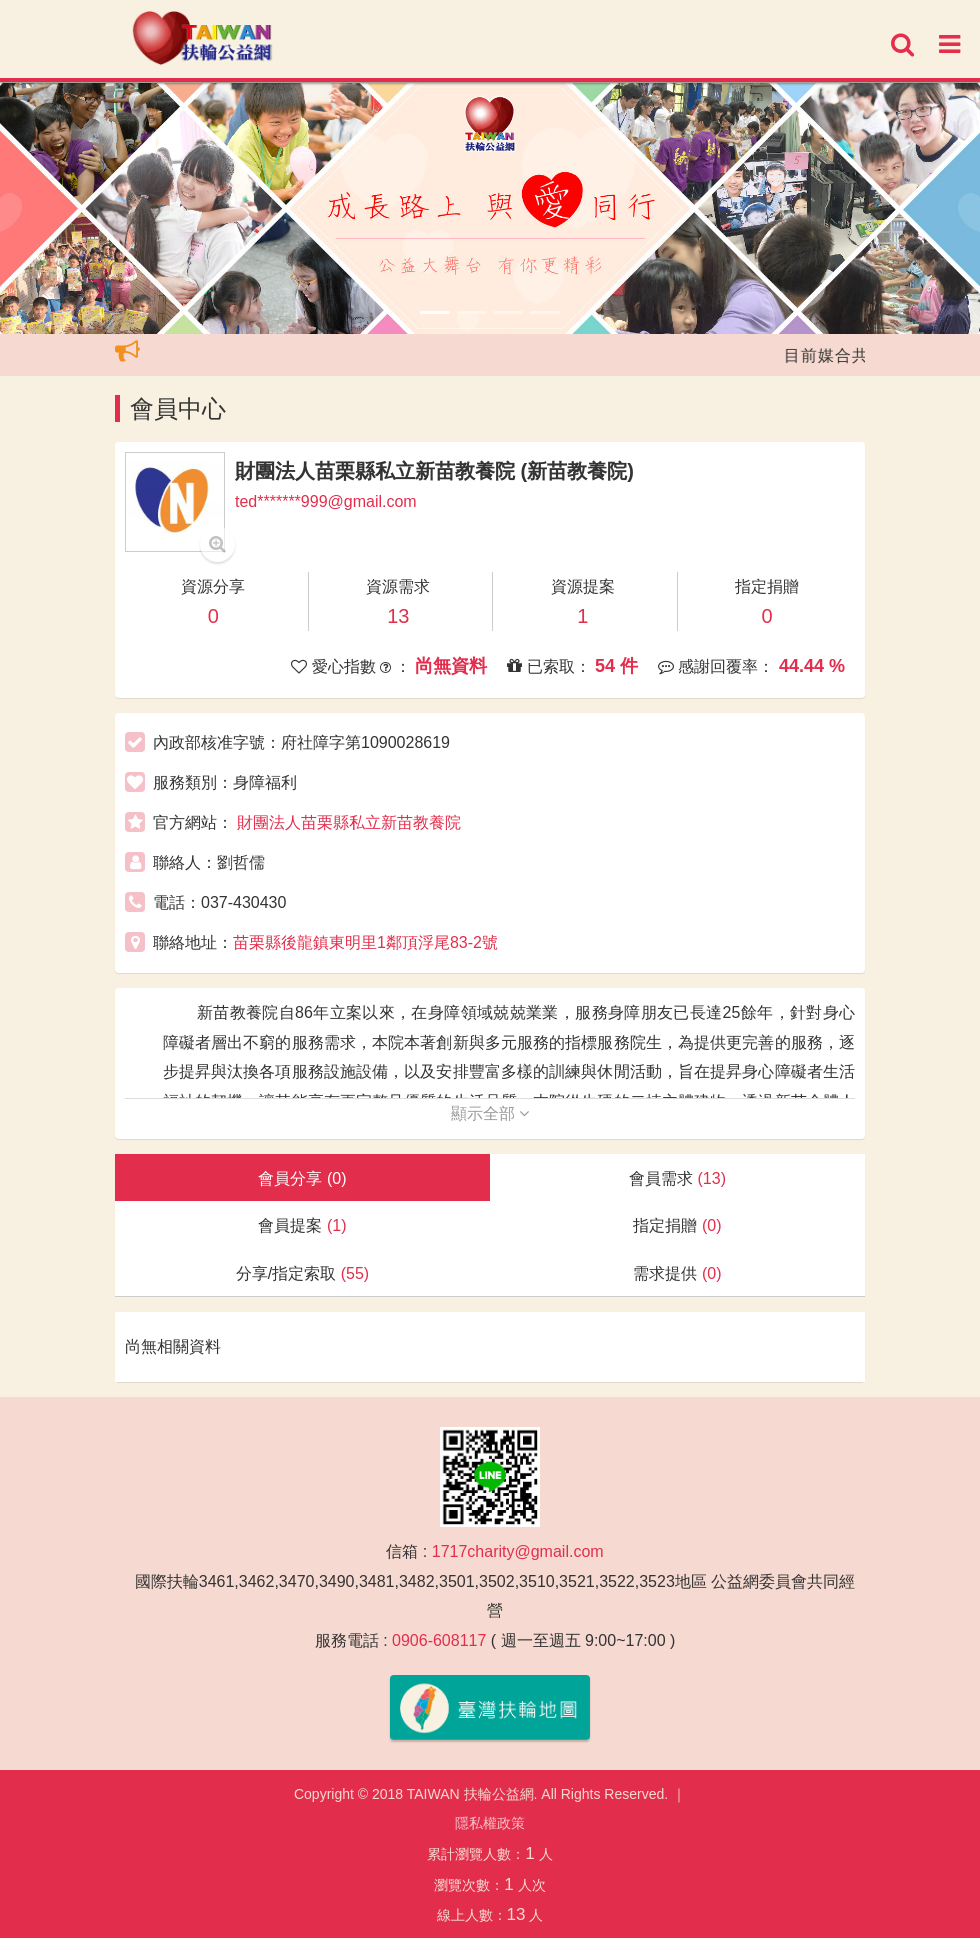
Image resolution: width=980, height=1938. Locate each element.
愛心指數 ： (389, 666)
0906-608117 (439, 1640)
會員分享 (302, 1178)
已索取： (572, 666)
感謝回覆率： (751, 666)
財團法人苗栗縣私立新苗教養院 (349, 822)
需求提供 (677, 1273)
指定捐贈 (677, 1225)
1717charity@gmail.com (518, 1551)
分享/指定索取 (302, 1273)
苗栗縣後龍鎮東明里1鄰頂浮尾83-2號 (365, 942)
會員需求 (677, 1178)
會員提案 (302, 1225)
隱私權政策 (490, 1823)
